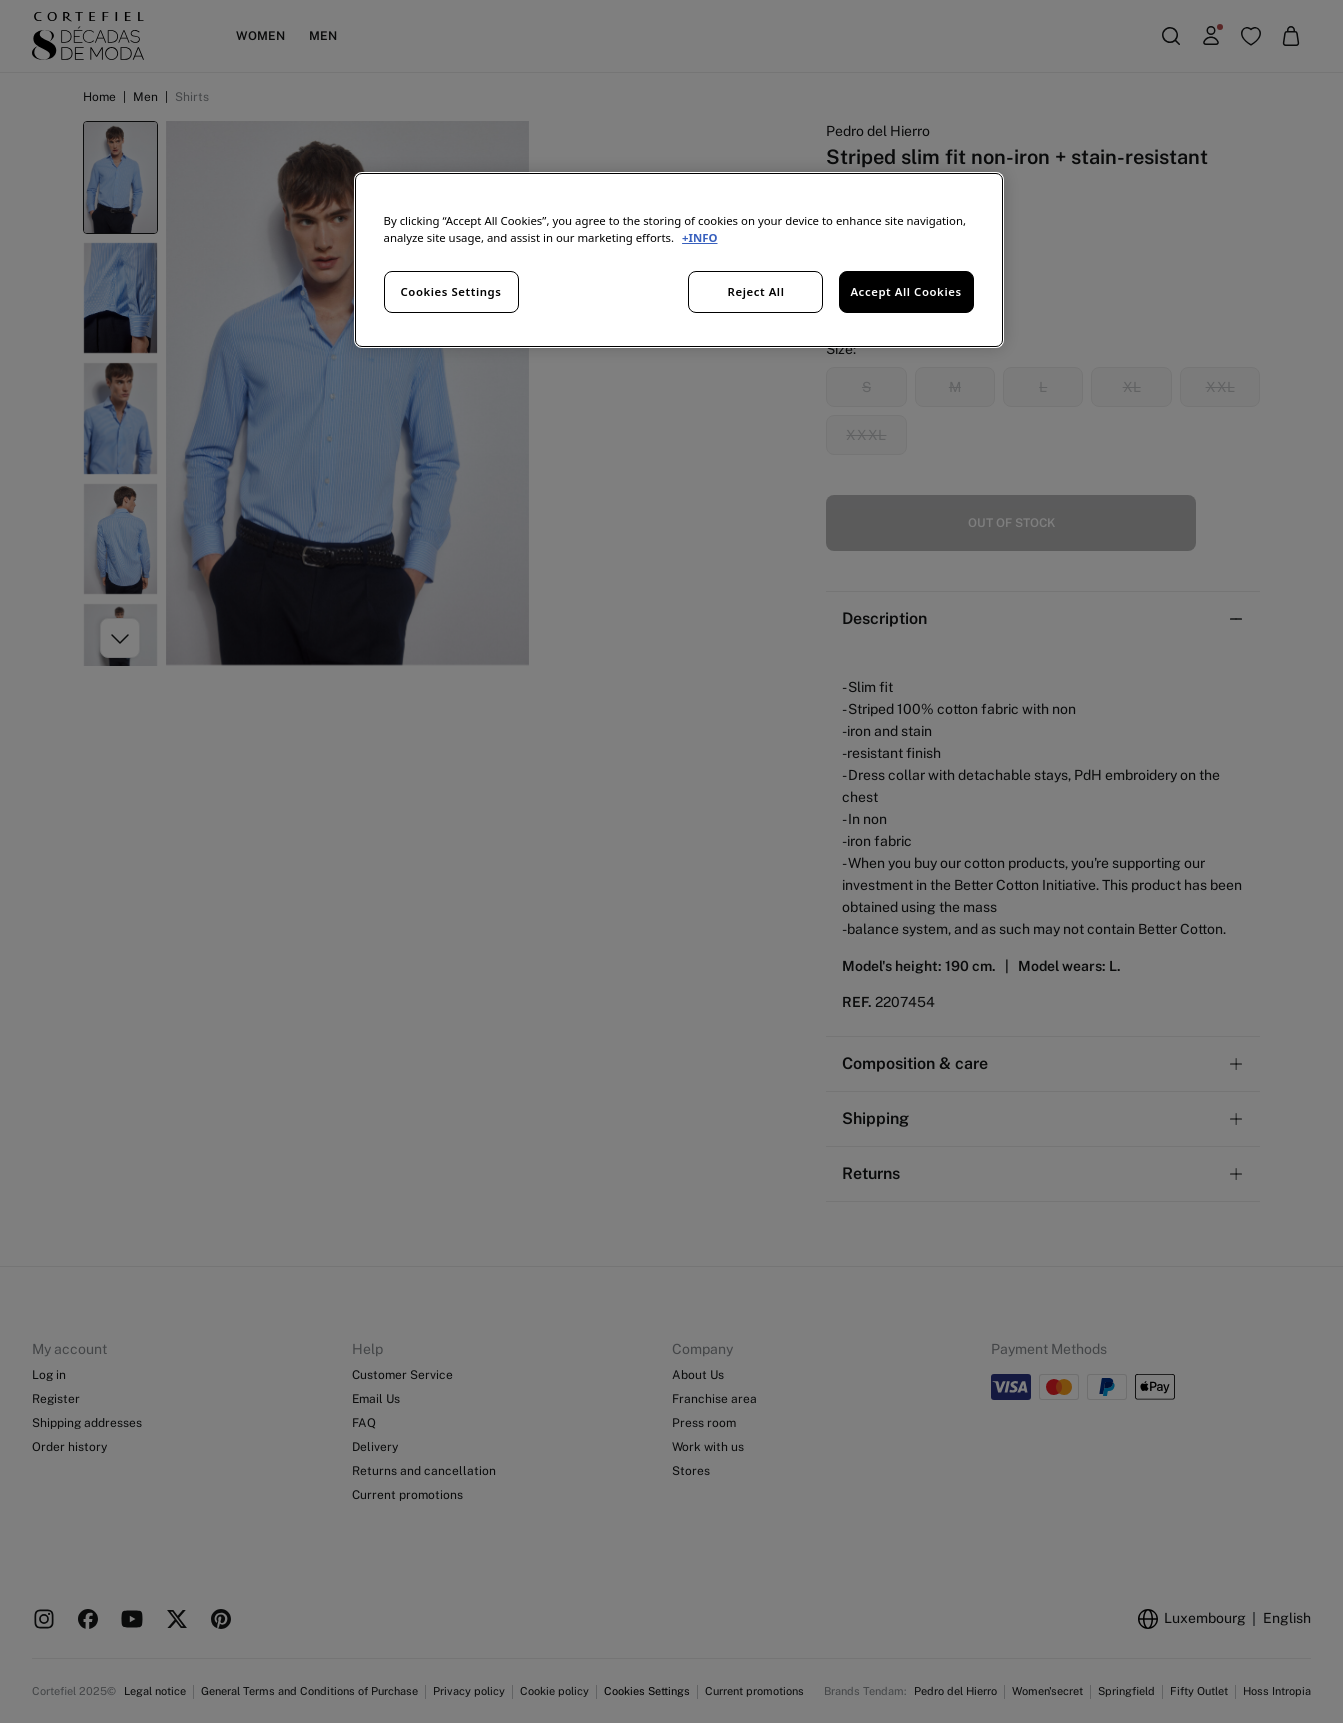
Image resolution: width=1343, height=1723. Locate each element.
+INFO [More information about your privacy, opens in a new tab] (699, 237)
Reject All (756, 291)
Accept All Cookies (905, 291)
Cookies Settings (451, 291)
